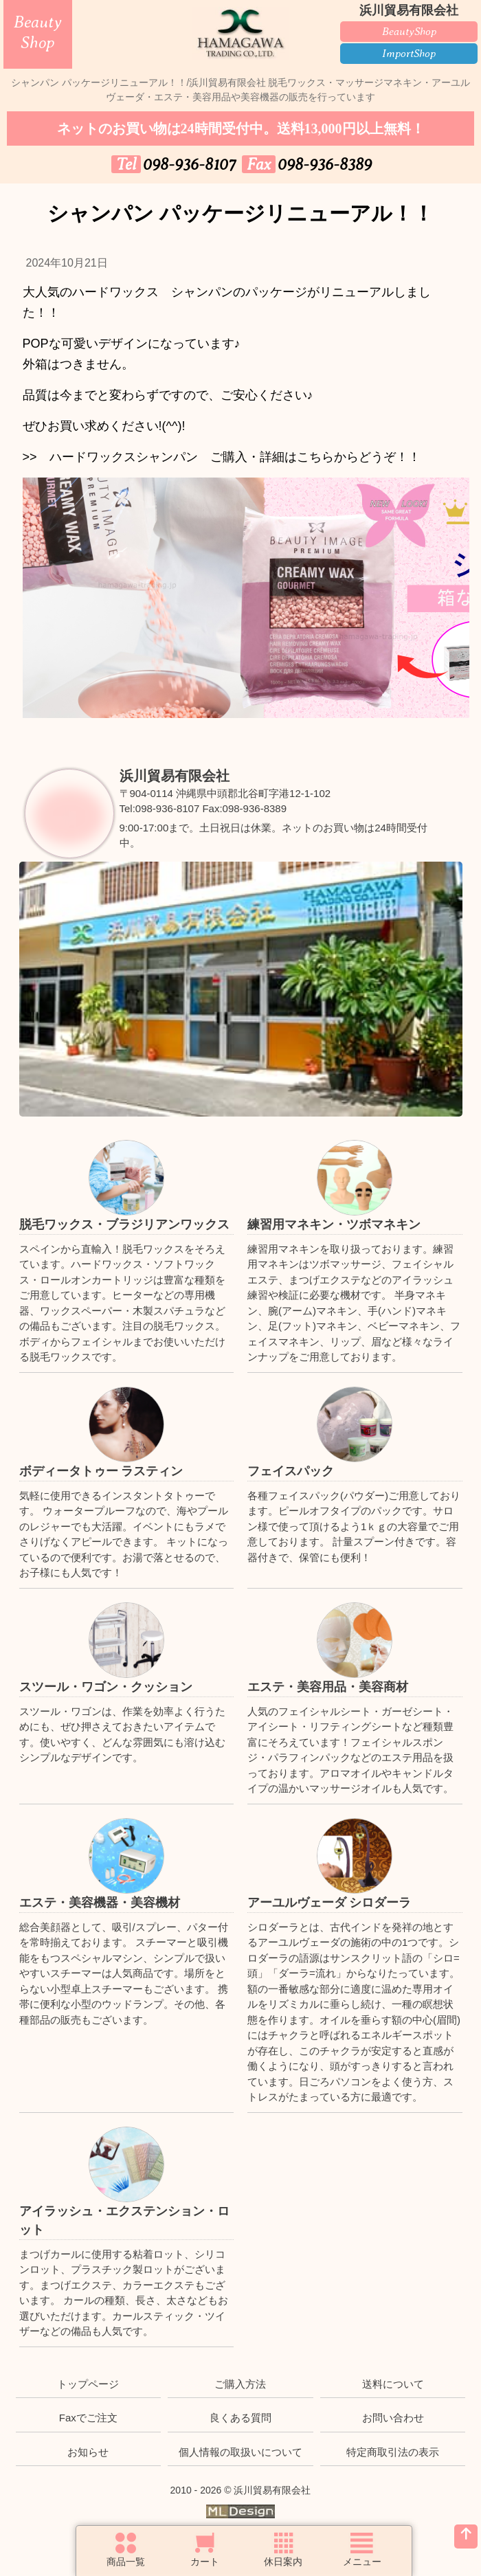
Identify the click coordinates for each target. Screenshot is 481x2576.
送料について (393, 2384)
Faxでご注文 (88, 2417)
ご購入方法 (240, 2384)
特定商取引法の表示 (392, 2452)
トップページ (88, 2384)
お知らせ (88, 2452)
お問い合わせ (393, 2417)
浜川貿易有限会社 (175, 775)
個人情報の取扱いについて (240, 2452)
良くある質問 (240, 2417)
